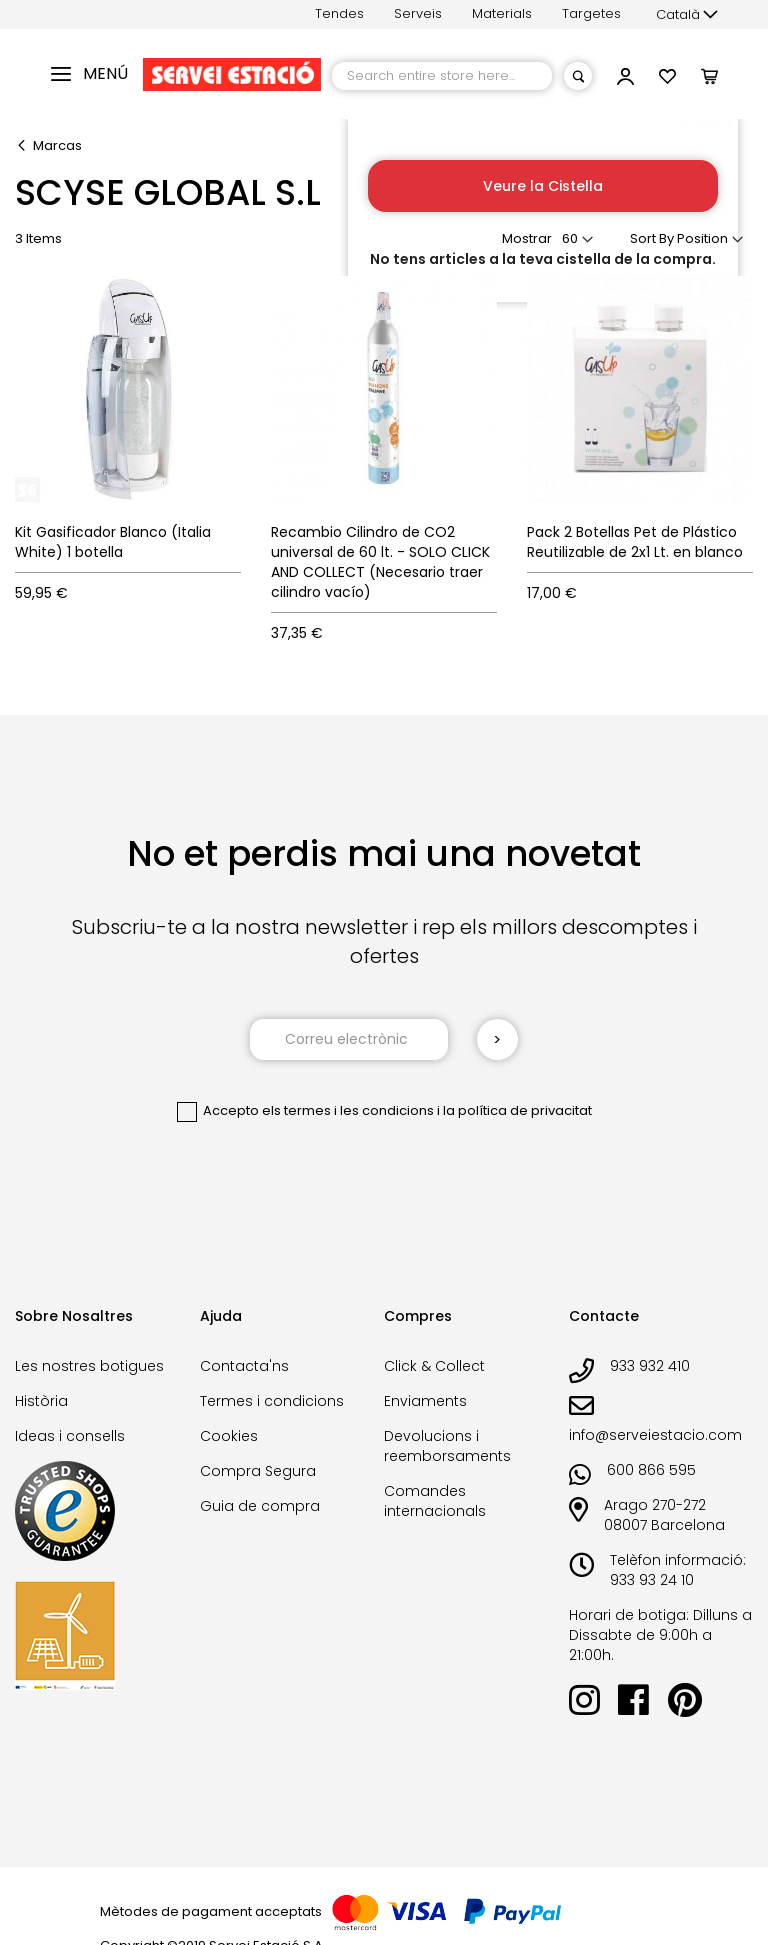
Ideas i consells (70, 1436)
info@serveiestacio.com (655, 1435)
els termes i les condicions (348, 1110)
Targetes (591, 13)
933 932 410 (650, 1366)
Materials (502, 13)
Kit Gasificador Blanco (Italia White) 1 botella (113, 542)
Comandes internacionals (435, 1501)
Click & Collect (434, 1366)
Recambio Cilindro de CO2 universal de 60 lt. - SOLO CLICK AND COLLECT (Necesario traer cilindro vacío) (380, 562)
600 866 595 (651, 1470)
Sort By (652, 238)
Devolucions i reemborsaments (447, 1446)
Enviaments (425, 1401)
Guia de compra (260, 1506)
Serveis (418, 13)
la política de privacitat (517, 1110)
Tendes (339, 13)
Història (41, 1401)
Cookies (229, 1436)
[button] (687, 15)
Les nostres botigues (89, 1366)
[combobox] (442, 76)
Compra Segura (258, 1471)
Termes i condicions (272, 1401)
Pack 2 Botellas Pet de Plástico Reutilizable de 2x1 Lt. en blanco (635, 542)
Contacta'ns (244, 1366)
